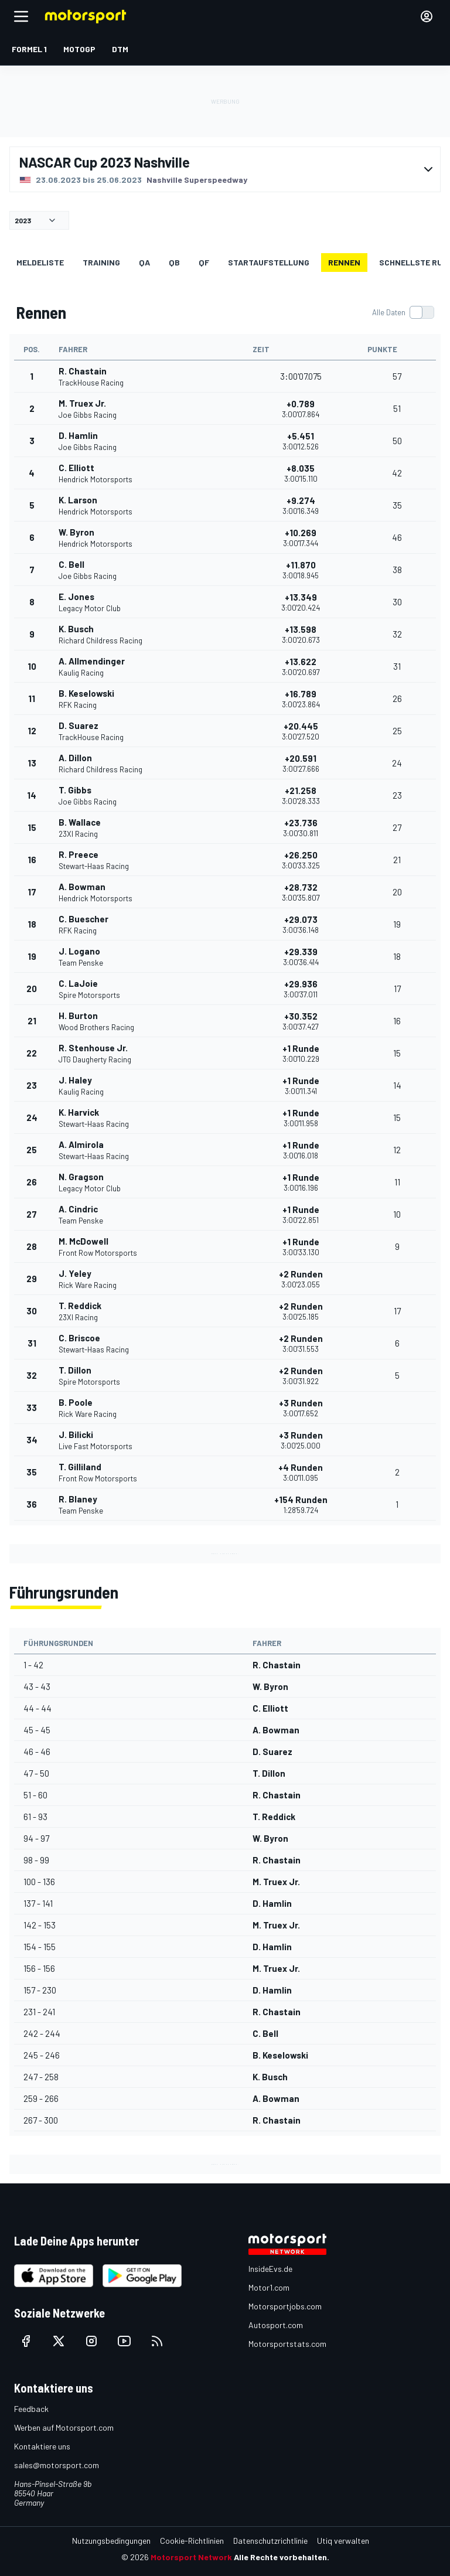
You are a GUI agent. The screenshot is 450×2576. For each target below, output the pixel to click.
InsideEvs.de (270, 2269)
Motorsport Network (191, 2557)
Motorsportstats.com (287, 2344)
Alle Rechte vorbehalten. (281, 2557)
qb (174, 262)
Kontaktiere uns (42, 2446)
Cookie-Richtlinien (192, 2541)
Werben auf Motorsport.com (64, 2427)
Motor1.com (268, 2287)
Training (101, 262)
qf (204, 262)
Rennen (344, 262)
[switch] (403, 312)
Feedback (31, 2409)
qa (144, 262)
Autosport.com (275, 2325)
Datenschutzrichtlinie (270, 2541)
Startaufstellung (268, 262)
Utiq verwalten (343, 2541)
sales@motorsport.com (56, 2465)
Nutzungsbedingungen (111, 2541)
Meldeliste (40, 262)
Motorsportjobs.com (285, 2306)
